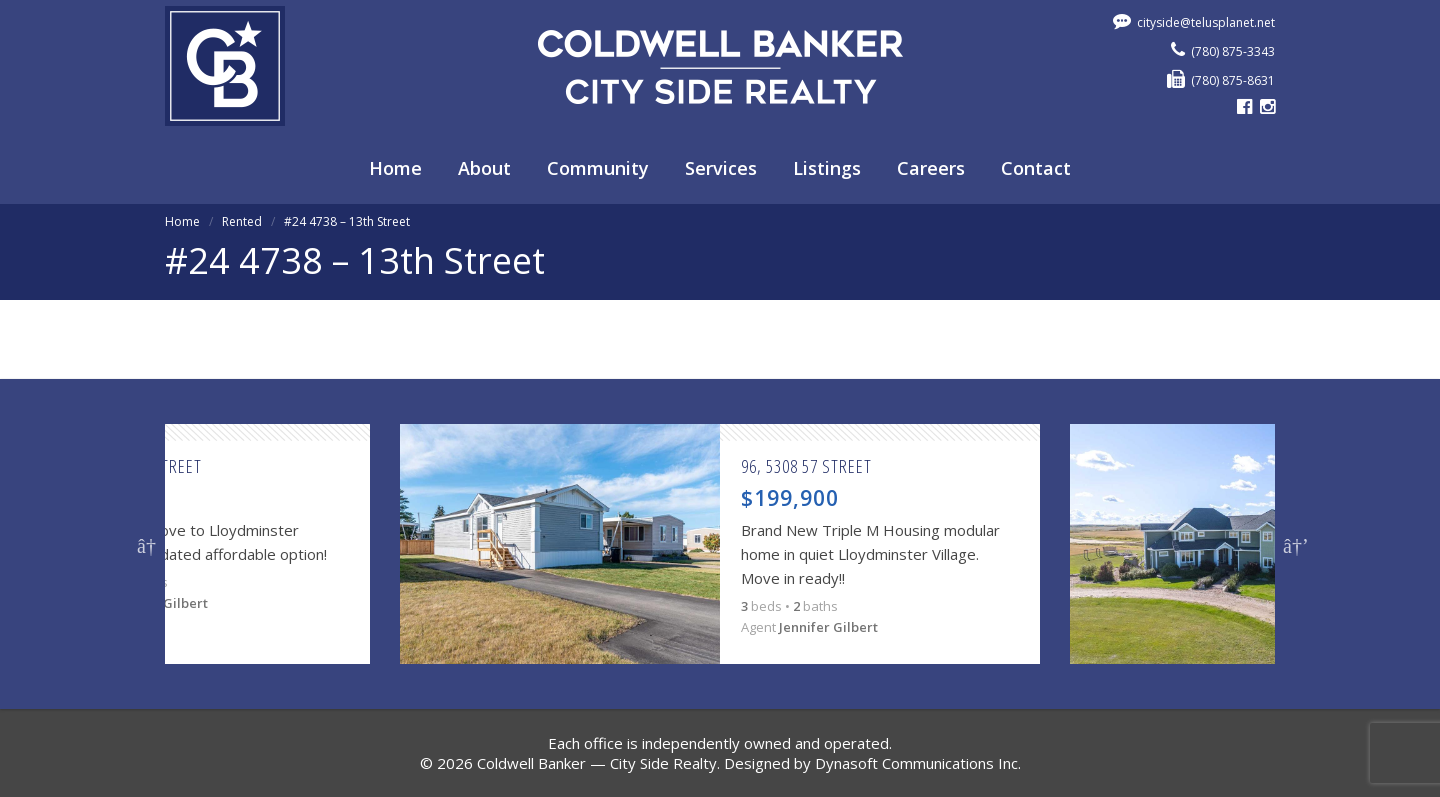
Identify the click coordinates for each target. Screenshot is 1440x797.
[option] (720, 544)
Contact (1036, 168)
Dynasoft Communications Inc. (918, 763)
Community (598, 168)
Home (395, 168)
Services (721, 168)
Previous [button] (147, 544)
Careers (931, 168)
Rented (242, 221)
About (484, 168)
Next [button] (1293, 544)
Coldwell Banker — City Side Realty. (598, 763)
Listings (827, 168)
